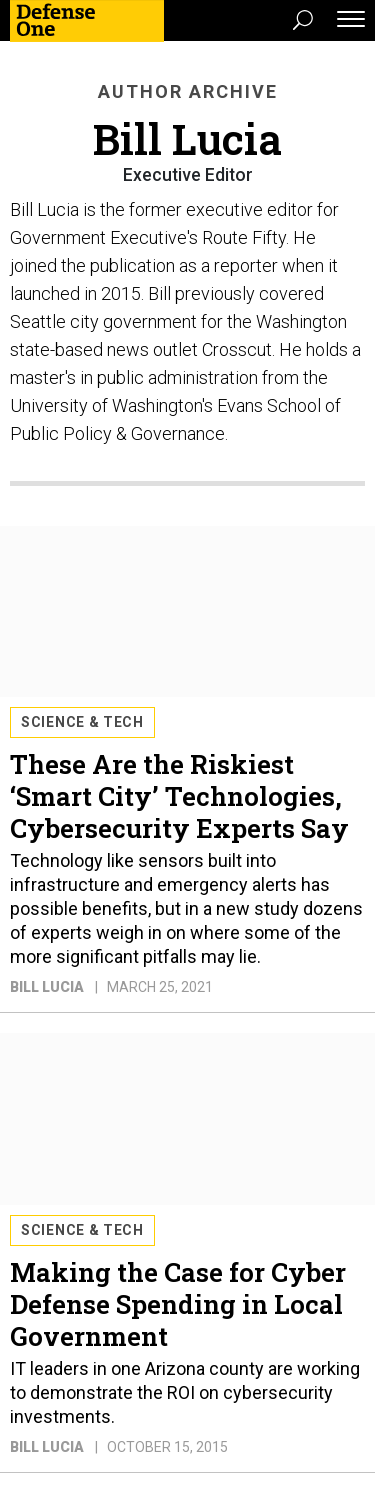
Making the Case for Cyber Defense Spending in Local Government (178, 1304)
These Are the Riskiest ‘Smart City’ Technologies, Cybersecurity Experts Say (179, 796)
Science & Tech (82, 722)
